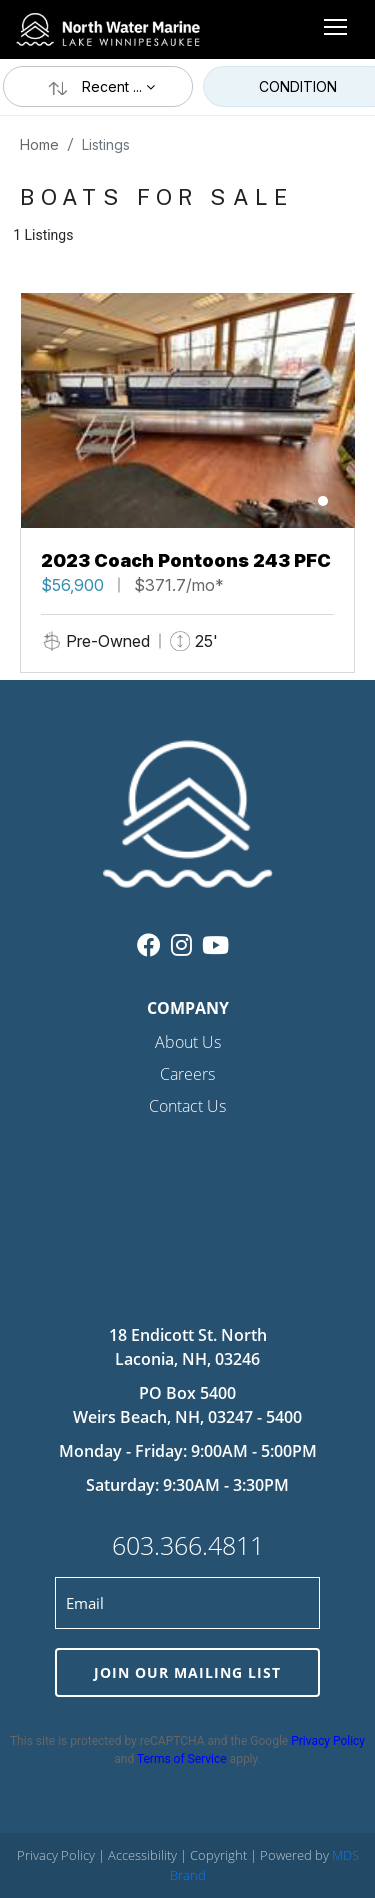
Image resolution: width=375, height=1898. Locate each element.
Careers (187, 1074)
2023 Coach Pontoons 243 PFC (186, 560)
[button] (323, 501)
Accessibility (144, 1855)
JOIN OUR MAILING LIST (187, 1672)
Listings (106, 144)
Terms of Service (182, 1759)
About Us (188, 1042)
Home (39, 144)
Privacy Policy (328, 1741)
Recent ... (98, 86)
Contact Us (187, 1106)
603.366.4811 (188, 1545)
